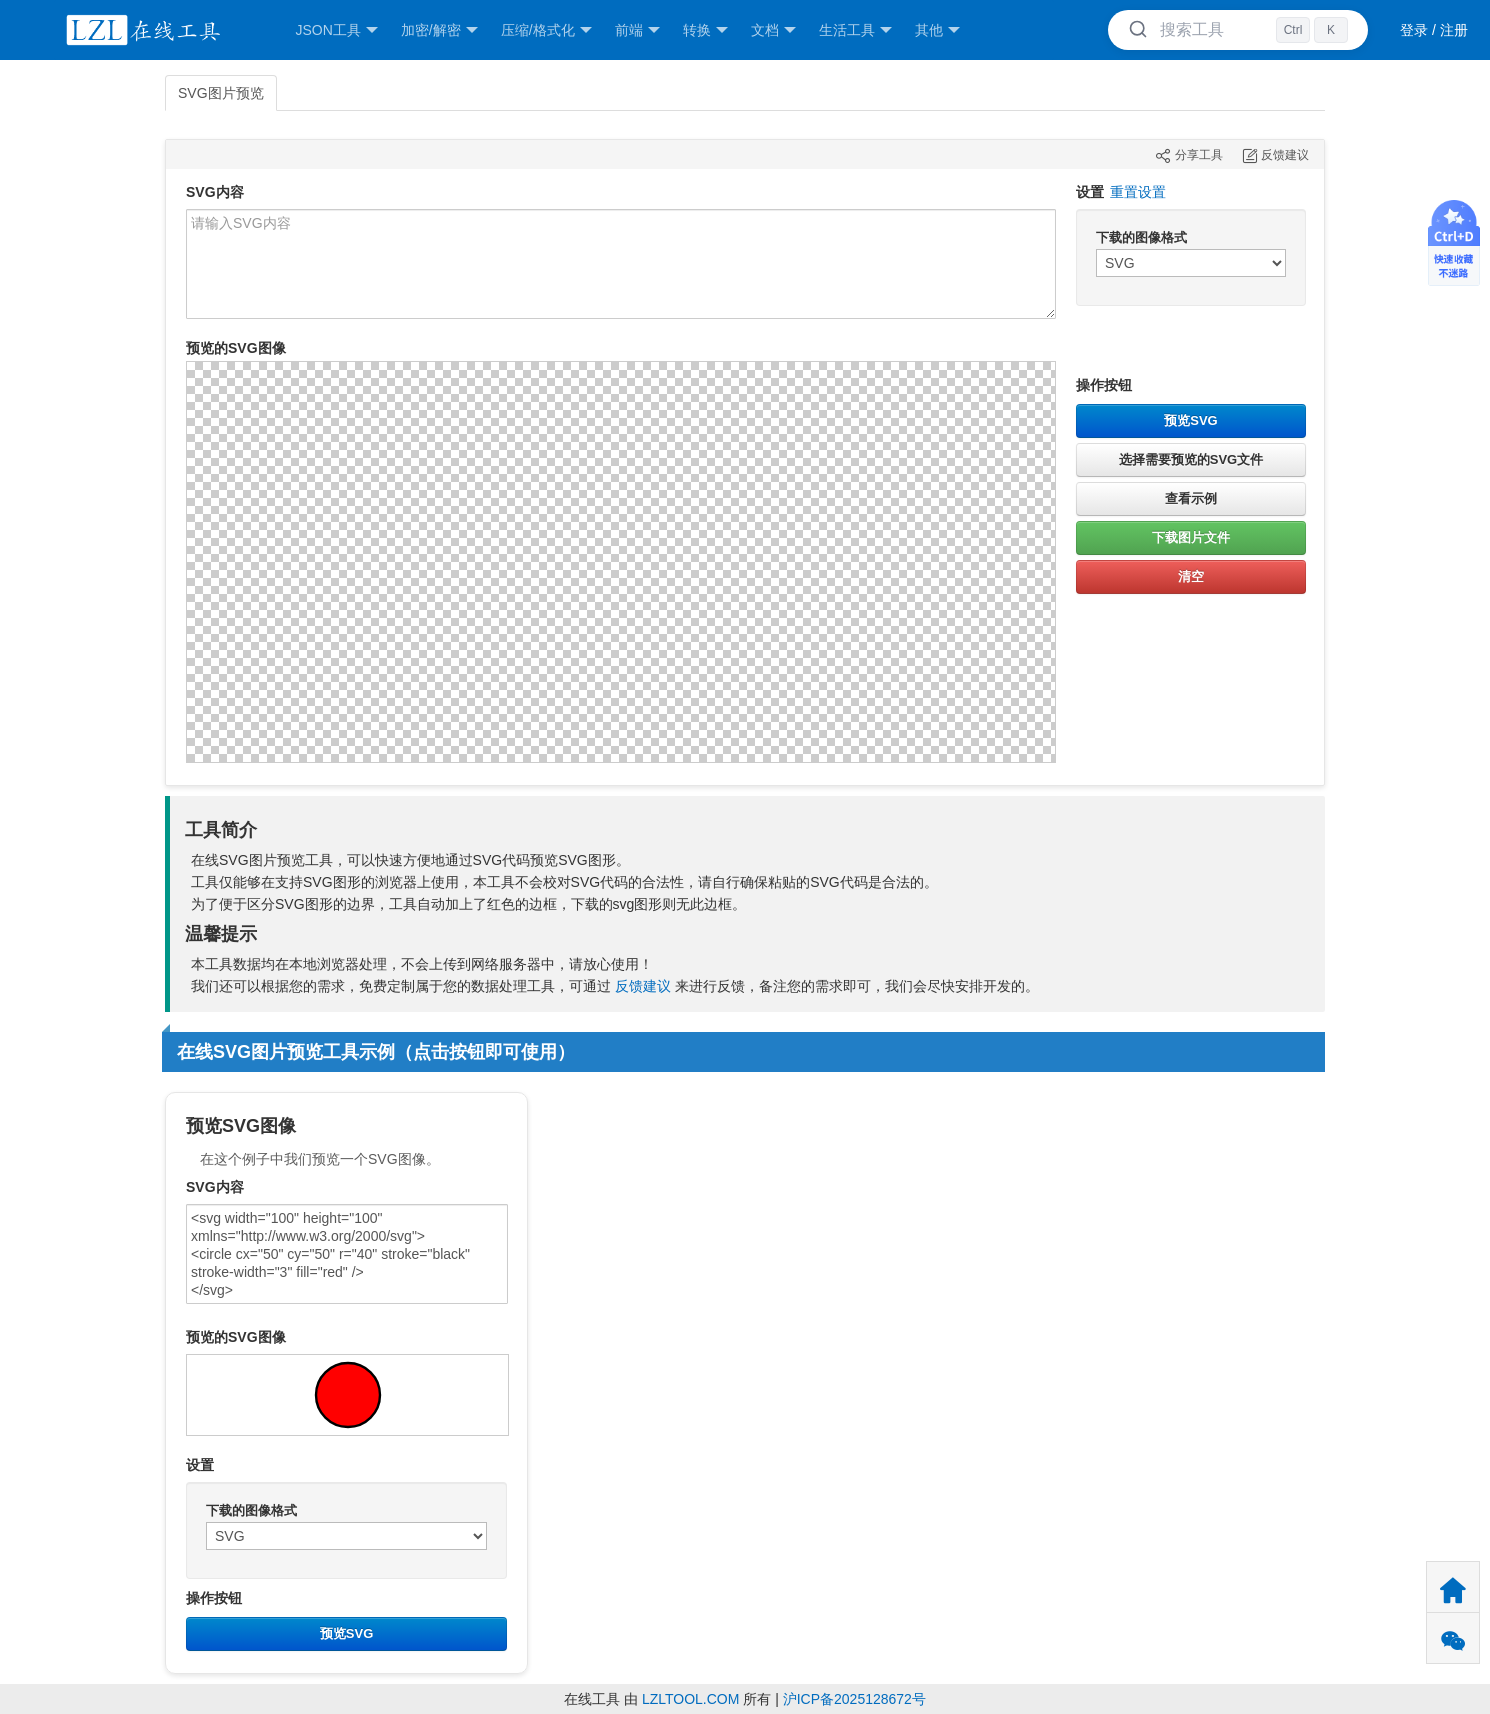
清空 (1191, 576)
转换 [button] (705, 30)
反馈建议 (643, 986)
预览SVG (1190, 420)
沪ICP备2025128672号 (854, 1699)
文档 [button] (773, 30)
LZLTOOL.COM (691, 1699)
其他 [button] (937, 30)
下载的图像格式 (1141, 237)
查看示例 (1191, 498)
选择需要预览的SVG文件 (1191, 459)
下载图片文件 (1191, 537)
